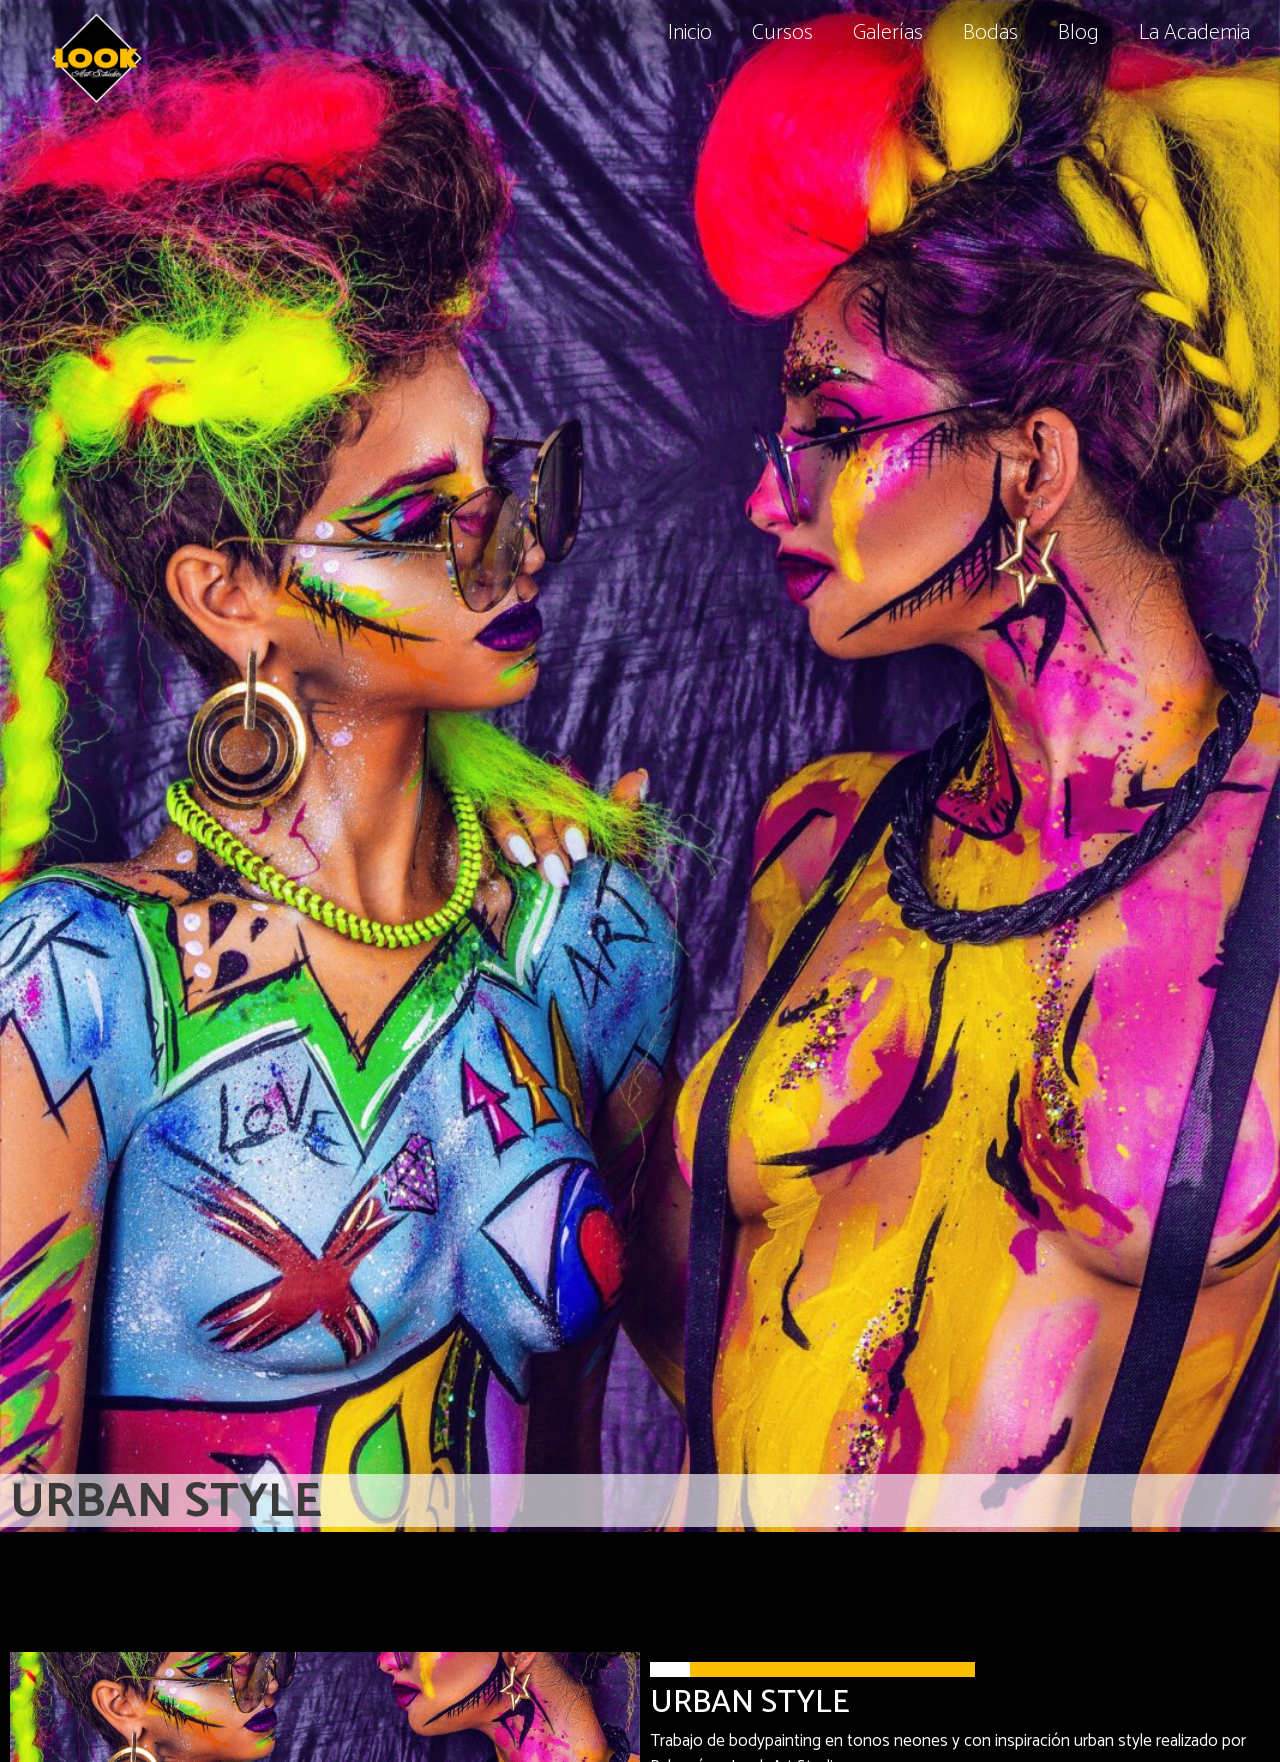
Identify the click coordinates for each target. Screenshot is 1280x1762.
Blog (1078, 33)
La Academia (1194, 33)
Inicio (690, 33)
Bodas (990, 33)
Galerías (888, 33)
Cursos (782, 33)
